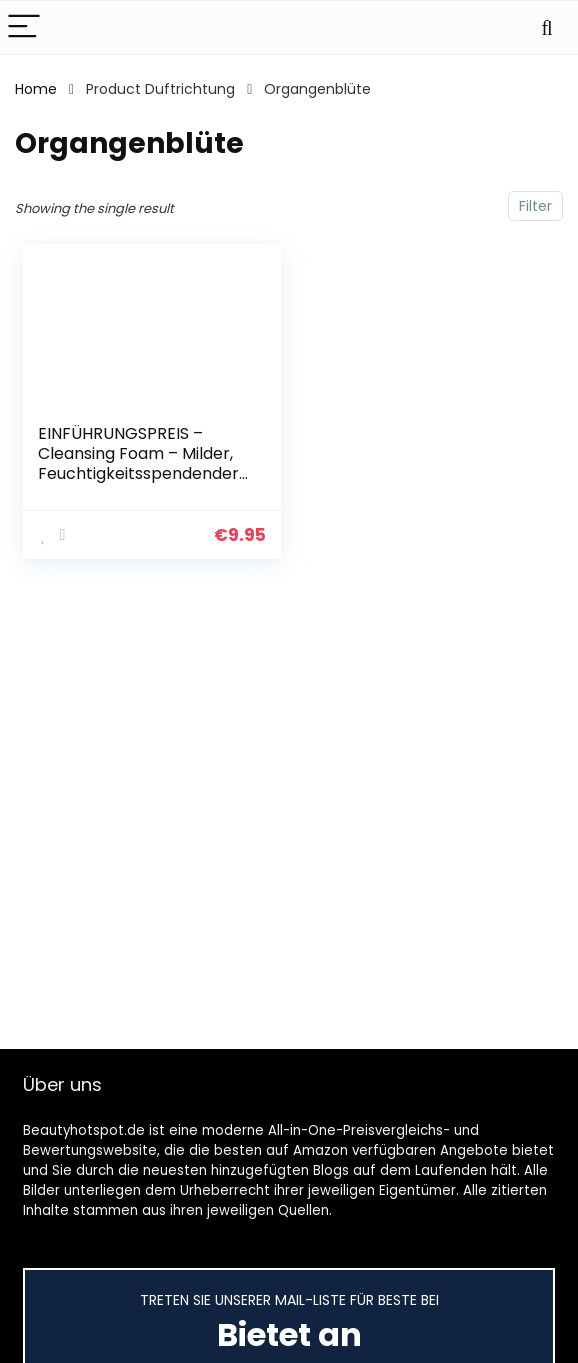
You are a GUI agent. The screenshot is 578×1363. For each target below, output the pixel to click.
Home (36, 89)
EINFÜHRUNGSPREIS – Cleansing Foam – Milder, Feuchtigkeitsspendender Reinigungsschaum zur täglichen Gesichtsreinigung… (138, 483)
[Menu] (24, 27)
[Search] (547, 27)
